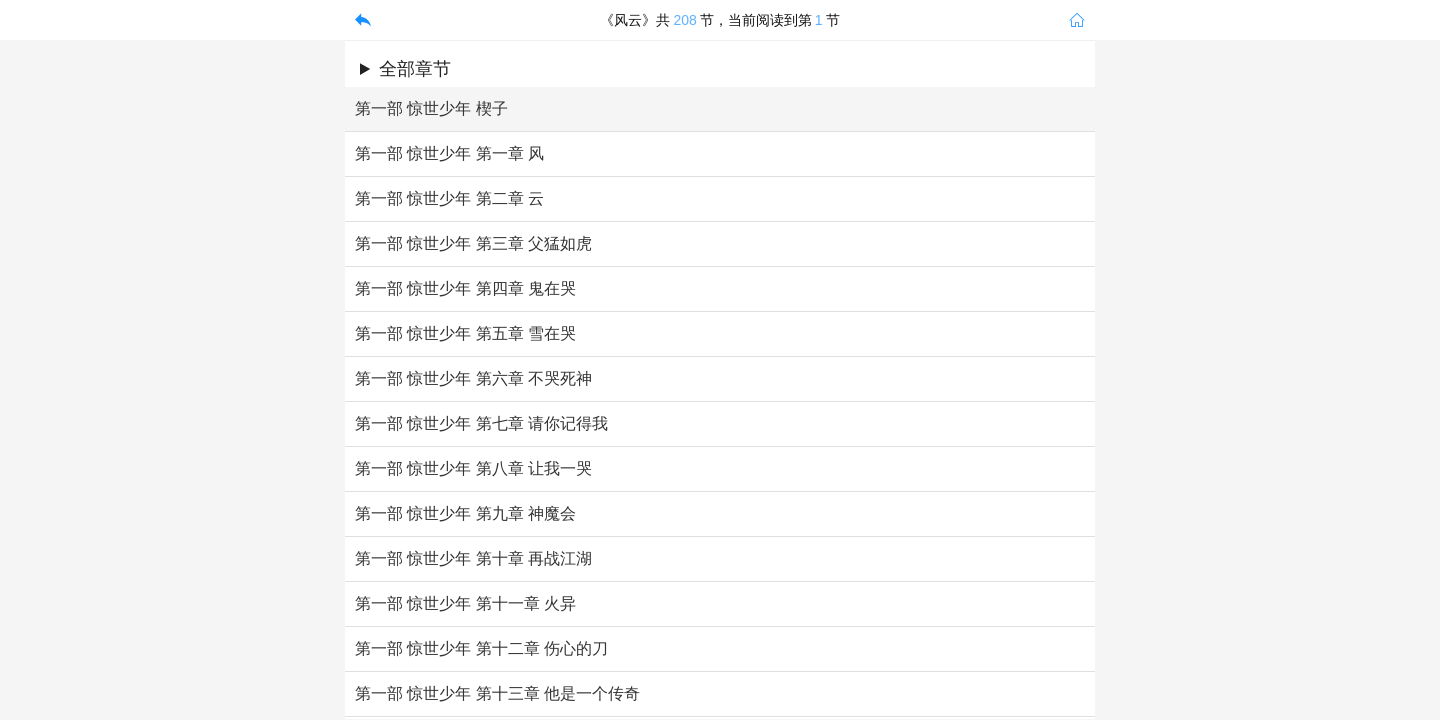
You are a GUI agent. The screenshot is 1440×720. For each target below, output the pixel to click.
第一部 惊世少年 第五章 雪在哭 (465, 333)
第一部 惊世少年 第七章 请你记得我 (481, 423)
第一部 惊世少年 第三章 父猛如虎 (473, 243)
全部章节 (415, 69)
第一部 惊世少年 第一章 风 (449, 153)
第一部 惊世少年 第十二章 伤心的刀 (481, 648)
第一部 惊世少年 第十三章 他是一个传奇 (497, 693)
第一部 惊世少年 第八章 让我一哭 (473, 468)
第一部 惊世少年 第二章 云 (449, 198)
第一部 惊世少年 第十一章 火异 (465, 603)
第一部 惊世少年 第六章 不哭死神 (473, 378)
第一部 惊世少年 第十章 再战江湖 (473, 558)
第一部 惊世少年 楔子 (431, 108)
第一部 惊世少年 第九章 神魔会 (465, 513)
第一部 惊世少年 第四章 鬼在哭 (465, 288)
